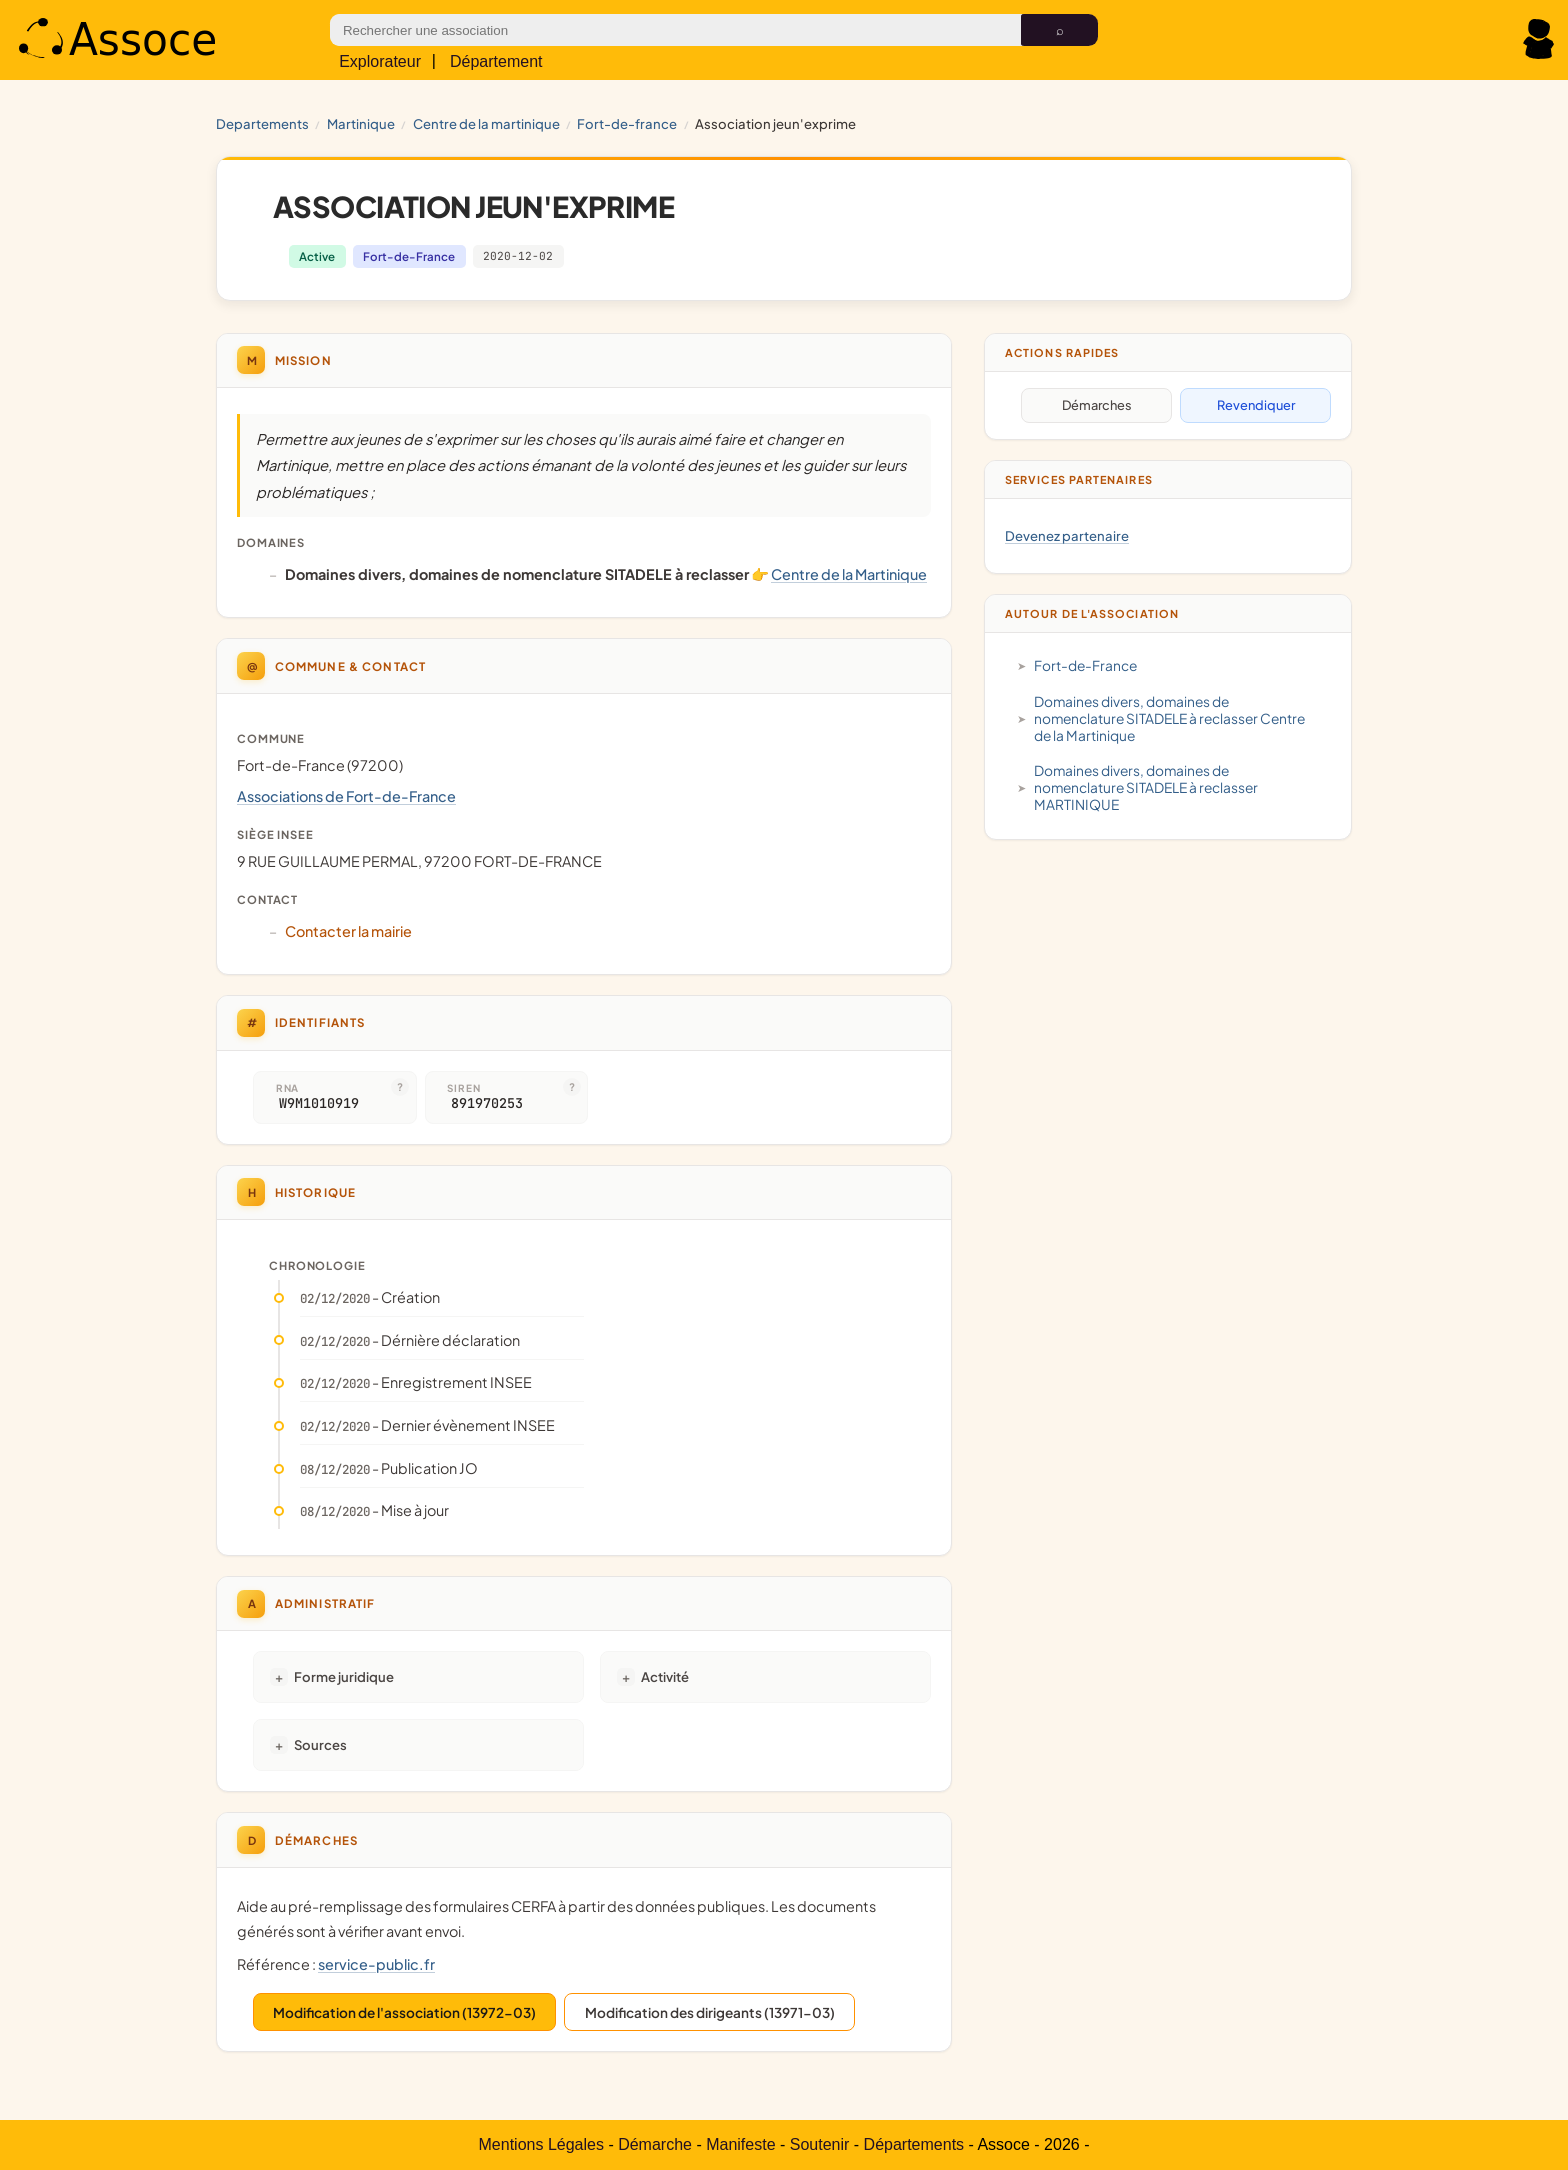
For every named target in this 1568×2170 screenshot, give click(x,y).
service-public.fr (376, 1964)
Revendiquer (1256, 405)
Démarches (1097, 405)
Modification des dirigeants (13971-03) (710, 2012)
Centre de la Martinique (486, 123)
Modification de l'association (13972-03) (404, 2012)
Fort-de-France (627, 123)
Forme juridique (344, 1676)
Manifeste (740, 2144)
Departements (262, 123)
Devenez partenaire (1067, 535)
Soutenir (820, 2144)
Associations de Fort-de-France (346, 796)
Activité (665, 1676)
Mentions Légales (541, 2144)
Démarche (655, 2144)
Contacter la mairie (348, 931)
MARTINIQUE (361, 123)
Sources (320, 1744)
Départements (914, 2144)
